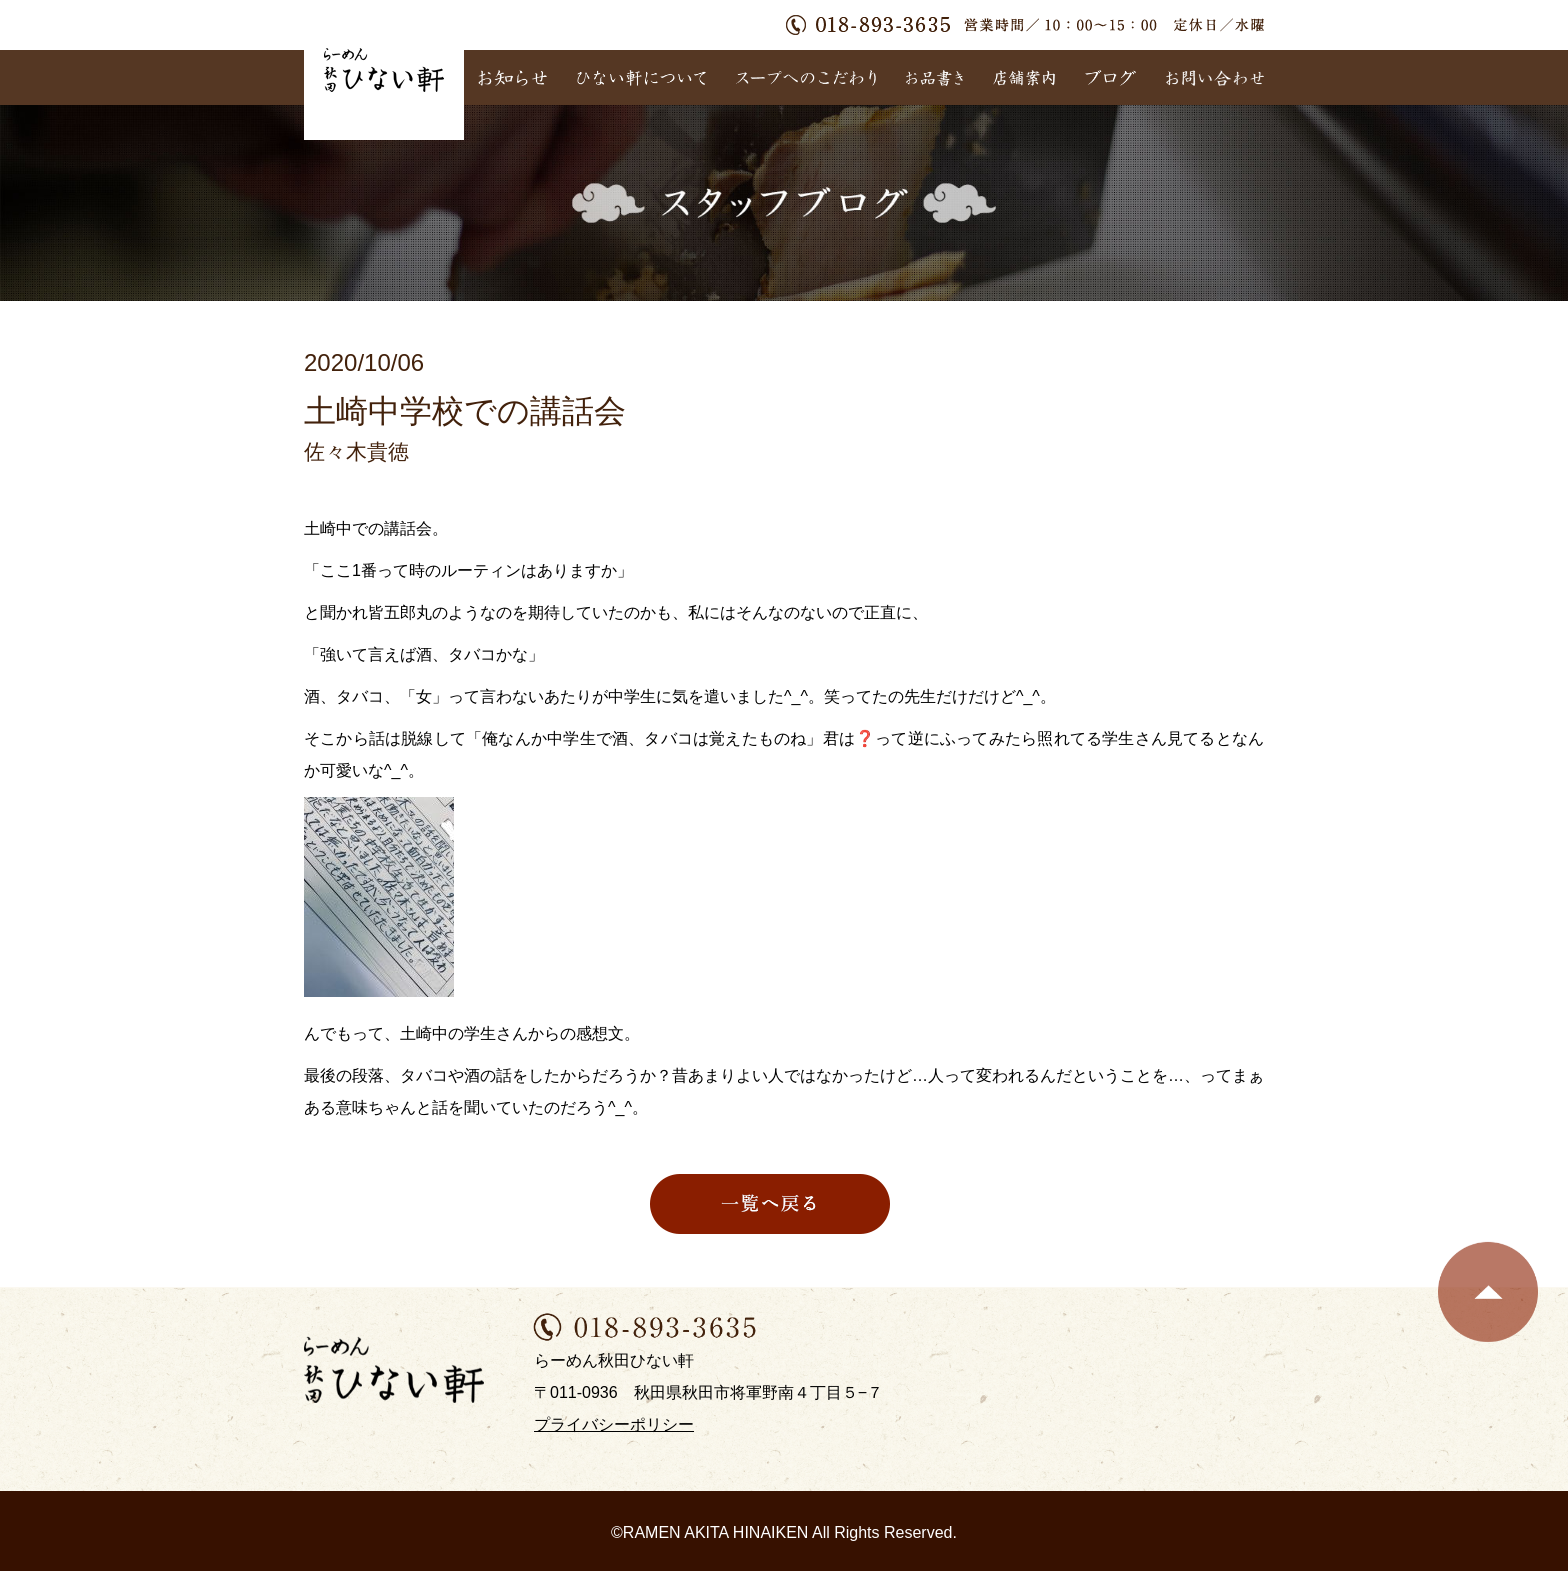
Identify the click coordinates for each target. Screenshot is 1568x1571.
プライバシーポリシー (614, 1424)
